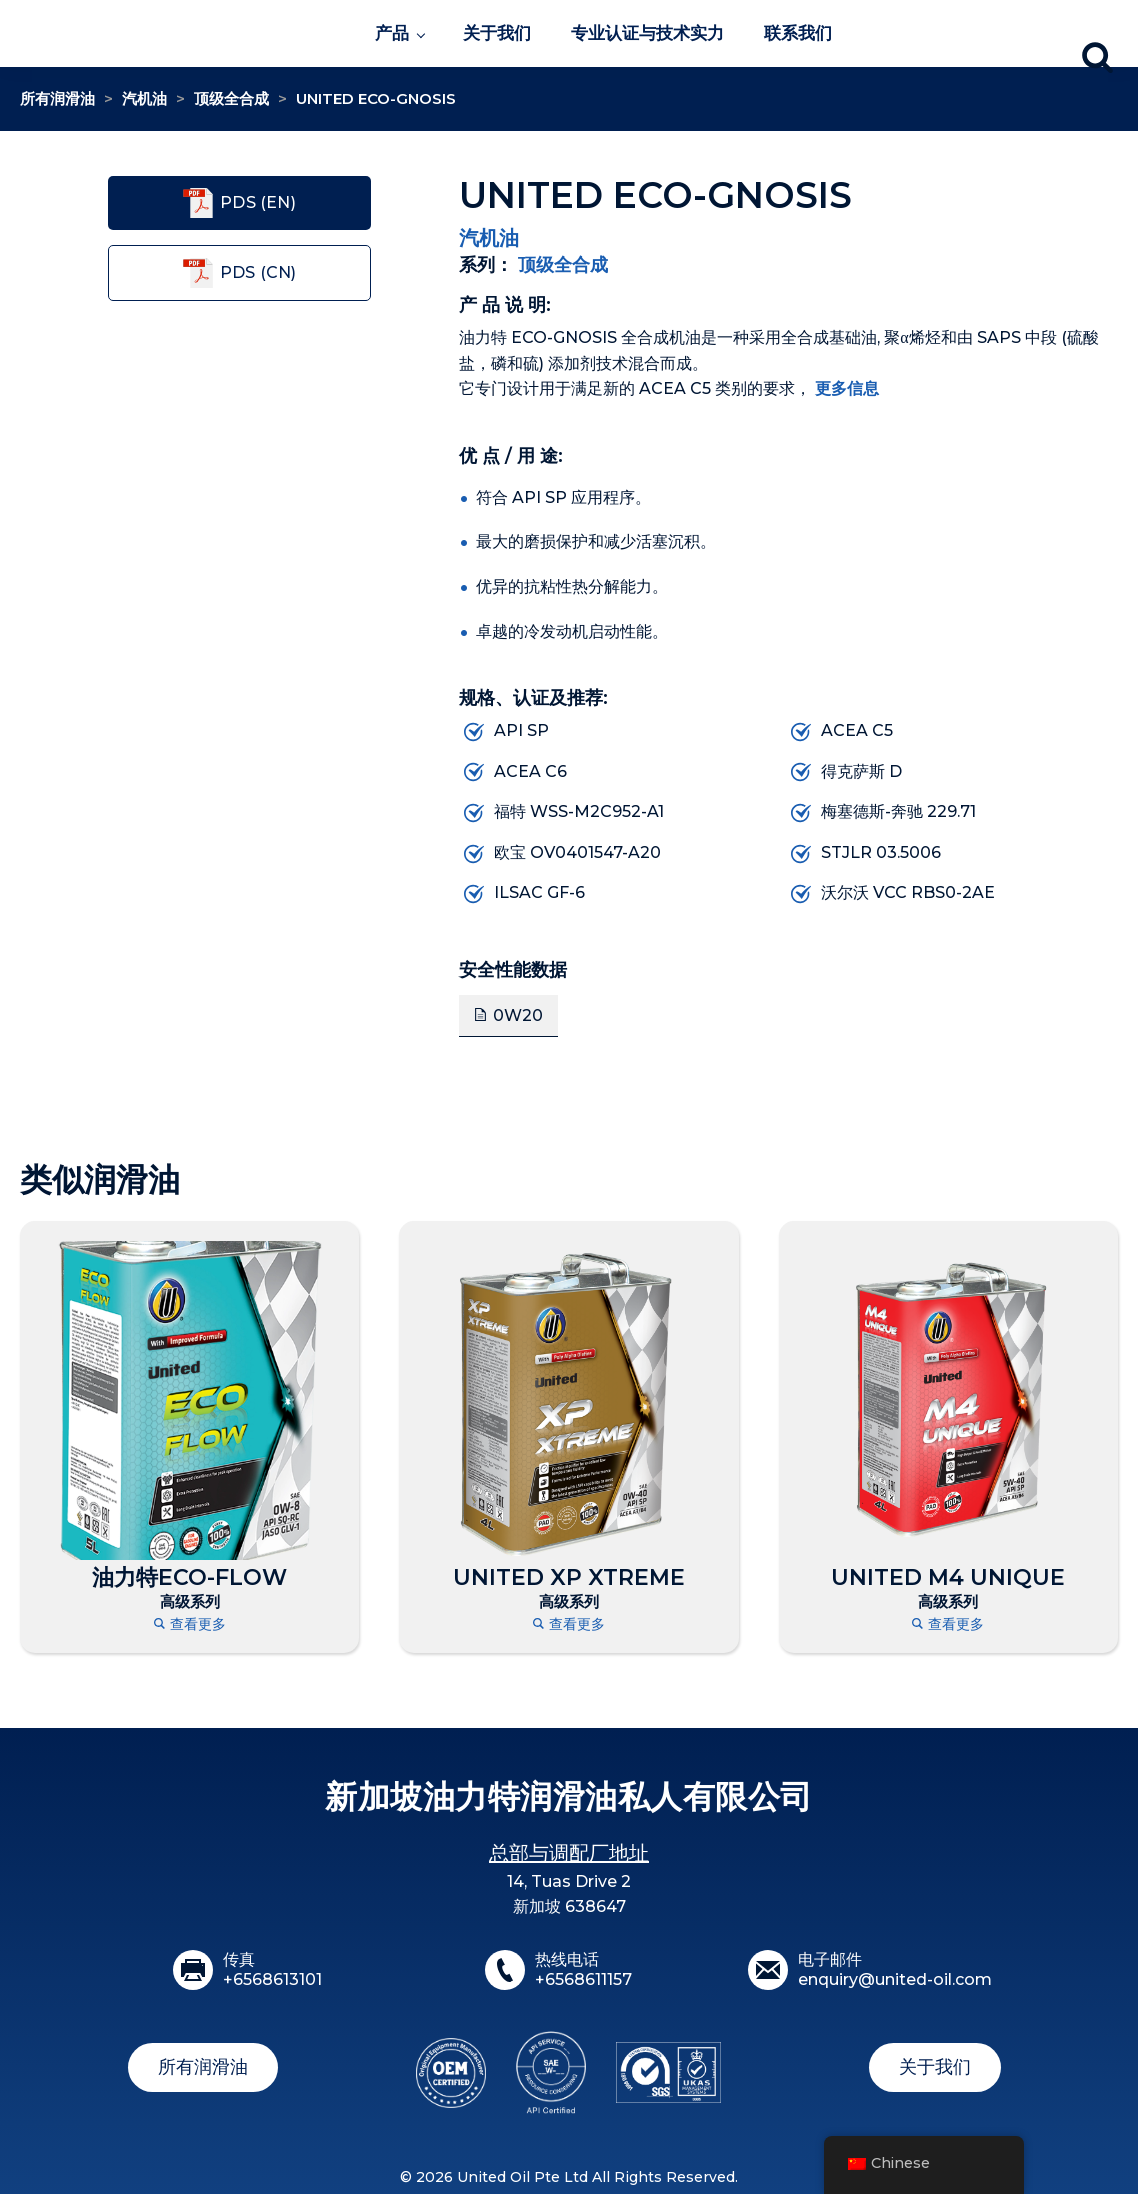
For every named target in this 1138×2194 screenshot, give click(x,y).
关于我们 (497, 33)
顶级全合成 (231, 98)
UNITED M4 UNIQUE (948, 1578)
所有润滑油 (57, 98)
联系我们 (798, 33)
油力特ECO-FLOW (189, 1578)
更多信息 (847, 388)
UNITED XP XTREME (569, 1578)
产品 (392, 33)
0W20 (518, 1015)
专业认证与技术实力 (647, 33)
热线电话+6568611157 (583, 1970)
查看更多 (190, 1624)
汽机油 (144, 98)
